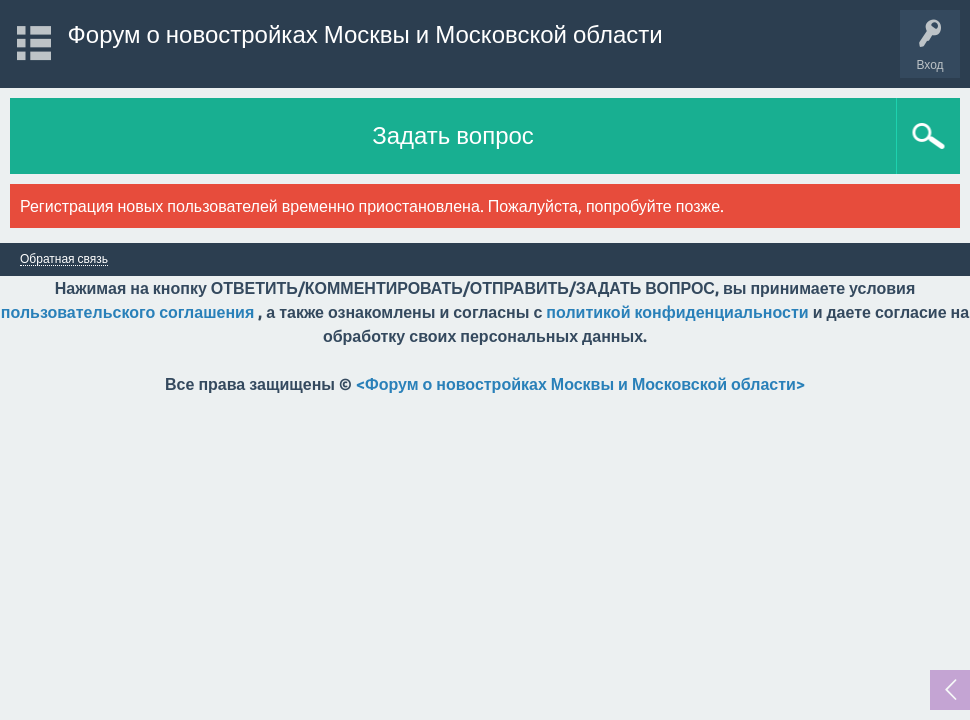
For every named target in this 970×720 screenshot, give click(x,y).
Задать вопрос (453, 135)
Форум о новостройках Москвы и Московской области (365, 34)
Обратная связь (64, 259)
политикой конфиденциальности (677, 312)
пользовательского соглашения (127, 312)
